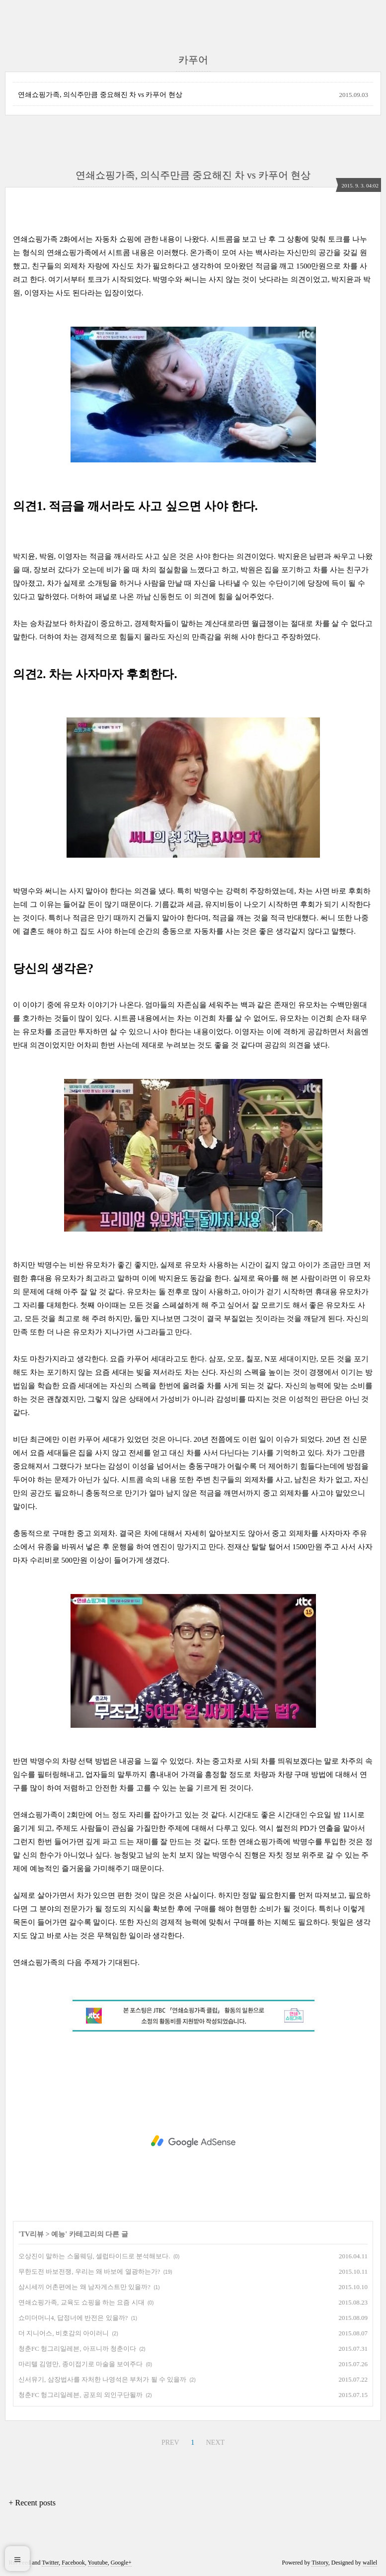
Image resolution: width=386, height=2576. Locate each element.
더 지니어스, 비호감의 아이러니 (63, 2333)
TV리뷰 (32, 2234)
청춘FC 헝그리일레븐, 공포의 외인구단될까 (80, 2394)
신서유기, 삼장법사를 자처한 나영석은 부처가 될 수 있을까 (102, 2379)
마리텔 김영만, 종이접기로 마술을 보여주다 (80, 2364)
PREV (169, 2441)
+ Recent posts (32, 2502)
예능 (58, 2234)
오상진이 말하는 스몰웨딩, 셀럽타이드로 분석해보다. (94, 2256)
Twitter (50, 2562)
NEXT (214, 2441)
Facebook (73, 2562)
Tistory (319, 2562)
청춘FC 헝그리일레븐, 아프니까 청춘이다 (77, 2348)
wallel (370, 2562)
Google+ (121, 2562)
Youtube (98, 2562)
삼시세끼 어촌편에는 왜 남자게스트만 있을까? (84, 2287)
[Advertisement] (193, 2141)
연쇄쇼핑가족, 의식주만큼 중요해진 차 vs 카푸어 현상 (100, 94)
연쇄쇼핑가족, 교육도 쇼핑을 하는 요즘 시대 (81, 2302)
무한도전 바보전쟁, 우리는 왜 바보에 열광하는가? (89, 2271)
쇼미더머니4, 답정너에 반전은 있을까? (73, 2317)
